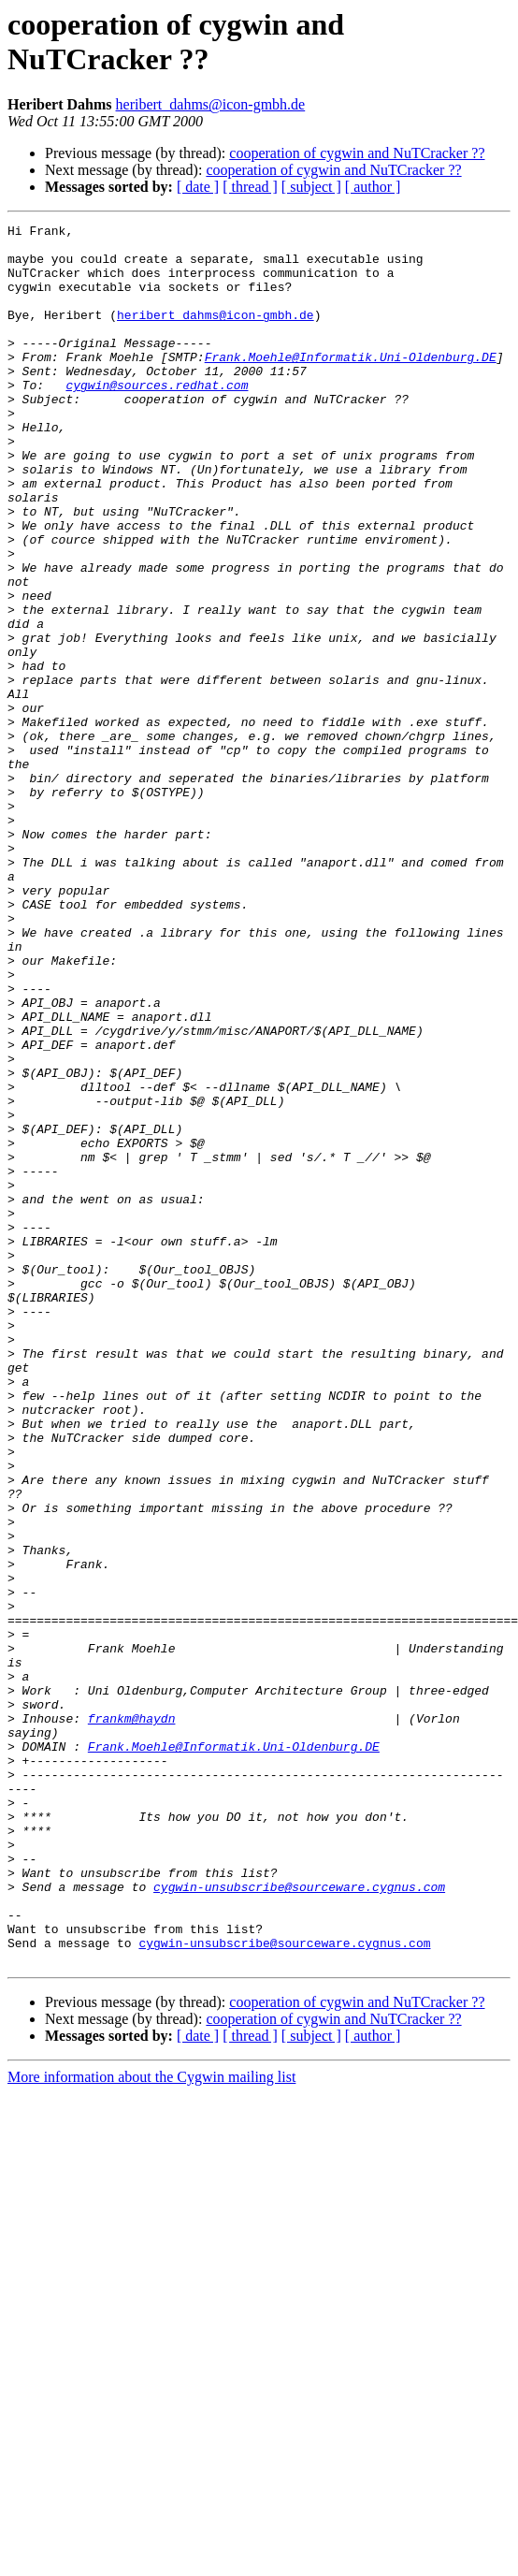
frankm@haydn (132, 2018)
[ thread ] (250, 187)
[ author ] (373, 187)
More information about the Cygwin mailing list (151, 2425)
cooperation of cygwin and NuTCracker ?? (356, 153)
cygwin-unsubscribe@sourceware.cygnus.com (299, 2220)
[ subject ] (311, 187)
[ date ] (198, 187)
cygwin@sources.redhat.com (156, 418)
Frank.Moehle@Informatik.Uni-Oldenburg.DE (350, 384)
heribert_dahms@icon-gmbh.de (211, 104)
